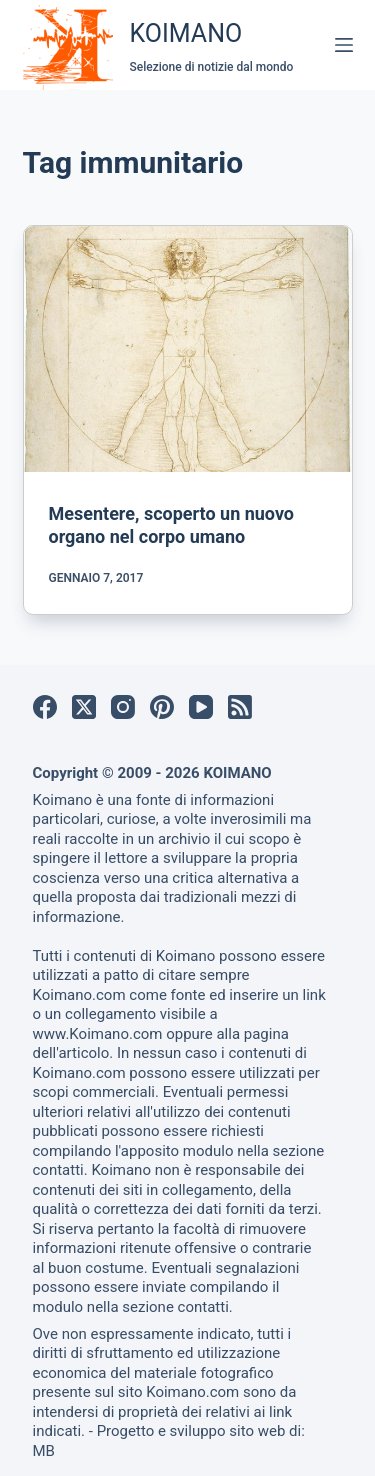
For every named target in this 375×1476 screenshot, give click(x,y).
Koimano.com (79, 995)
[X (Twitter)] (84, 707)
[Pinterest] (162, 707)
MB (44, 1451)
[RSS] (240, 707)
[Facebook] (45, 707)
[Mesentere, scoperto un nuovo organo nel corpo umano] (188, 349)
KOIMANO (186, 33)
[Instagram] (123, 707)
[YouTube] (201, 707)
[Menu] (344, 45)
